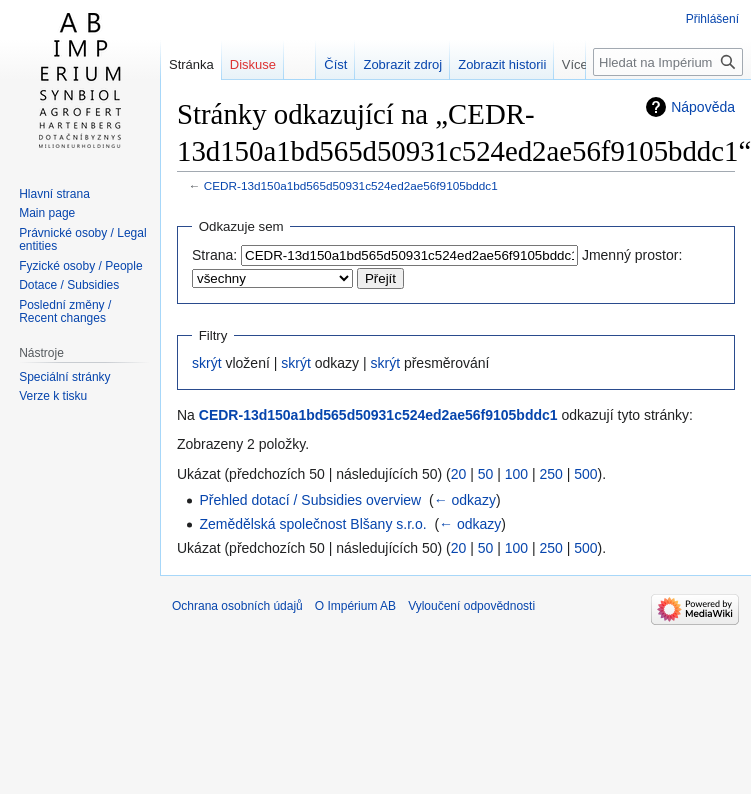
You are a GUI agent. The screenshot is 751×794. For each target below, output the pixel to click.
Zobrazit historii (513, 64)
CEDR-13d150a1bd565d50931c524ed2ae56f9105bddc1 (351, 185)
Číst (346, 64)
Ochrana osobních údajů (237, 606)
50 (486, 474)
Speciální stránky (64, 377)
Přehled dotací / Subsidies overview (310, 500)
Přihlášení (712, 19)
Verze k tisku (53, 396)
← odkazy (465, 500)
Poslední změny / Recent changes (65, 312)
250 (550, 474)
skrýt (207, 363)
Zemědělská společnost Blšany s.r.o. (312, 524)
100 (516, 474)
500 (585, 474)
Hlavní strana (54, 194)
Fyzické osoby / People (80, 266)
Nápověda (703, 107)
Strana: (214, 255)
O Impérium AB (355, 606)
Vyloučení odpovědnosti (471, 606)
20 (459, 474)
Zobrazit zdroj (413, 64)
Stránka (191, 64)
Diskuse (253, 64)
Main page (47, 213)
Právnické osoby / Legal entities (82, 240)
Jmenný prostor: (632, 255)
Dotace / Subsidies (69, 285)
